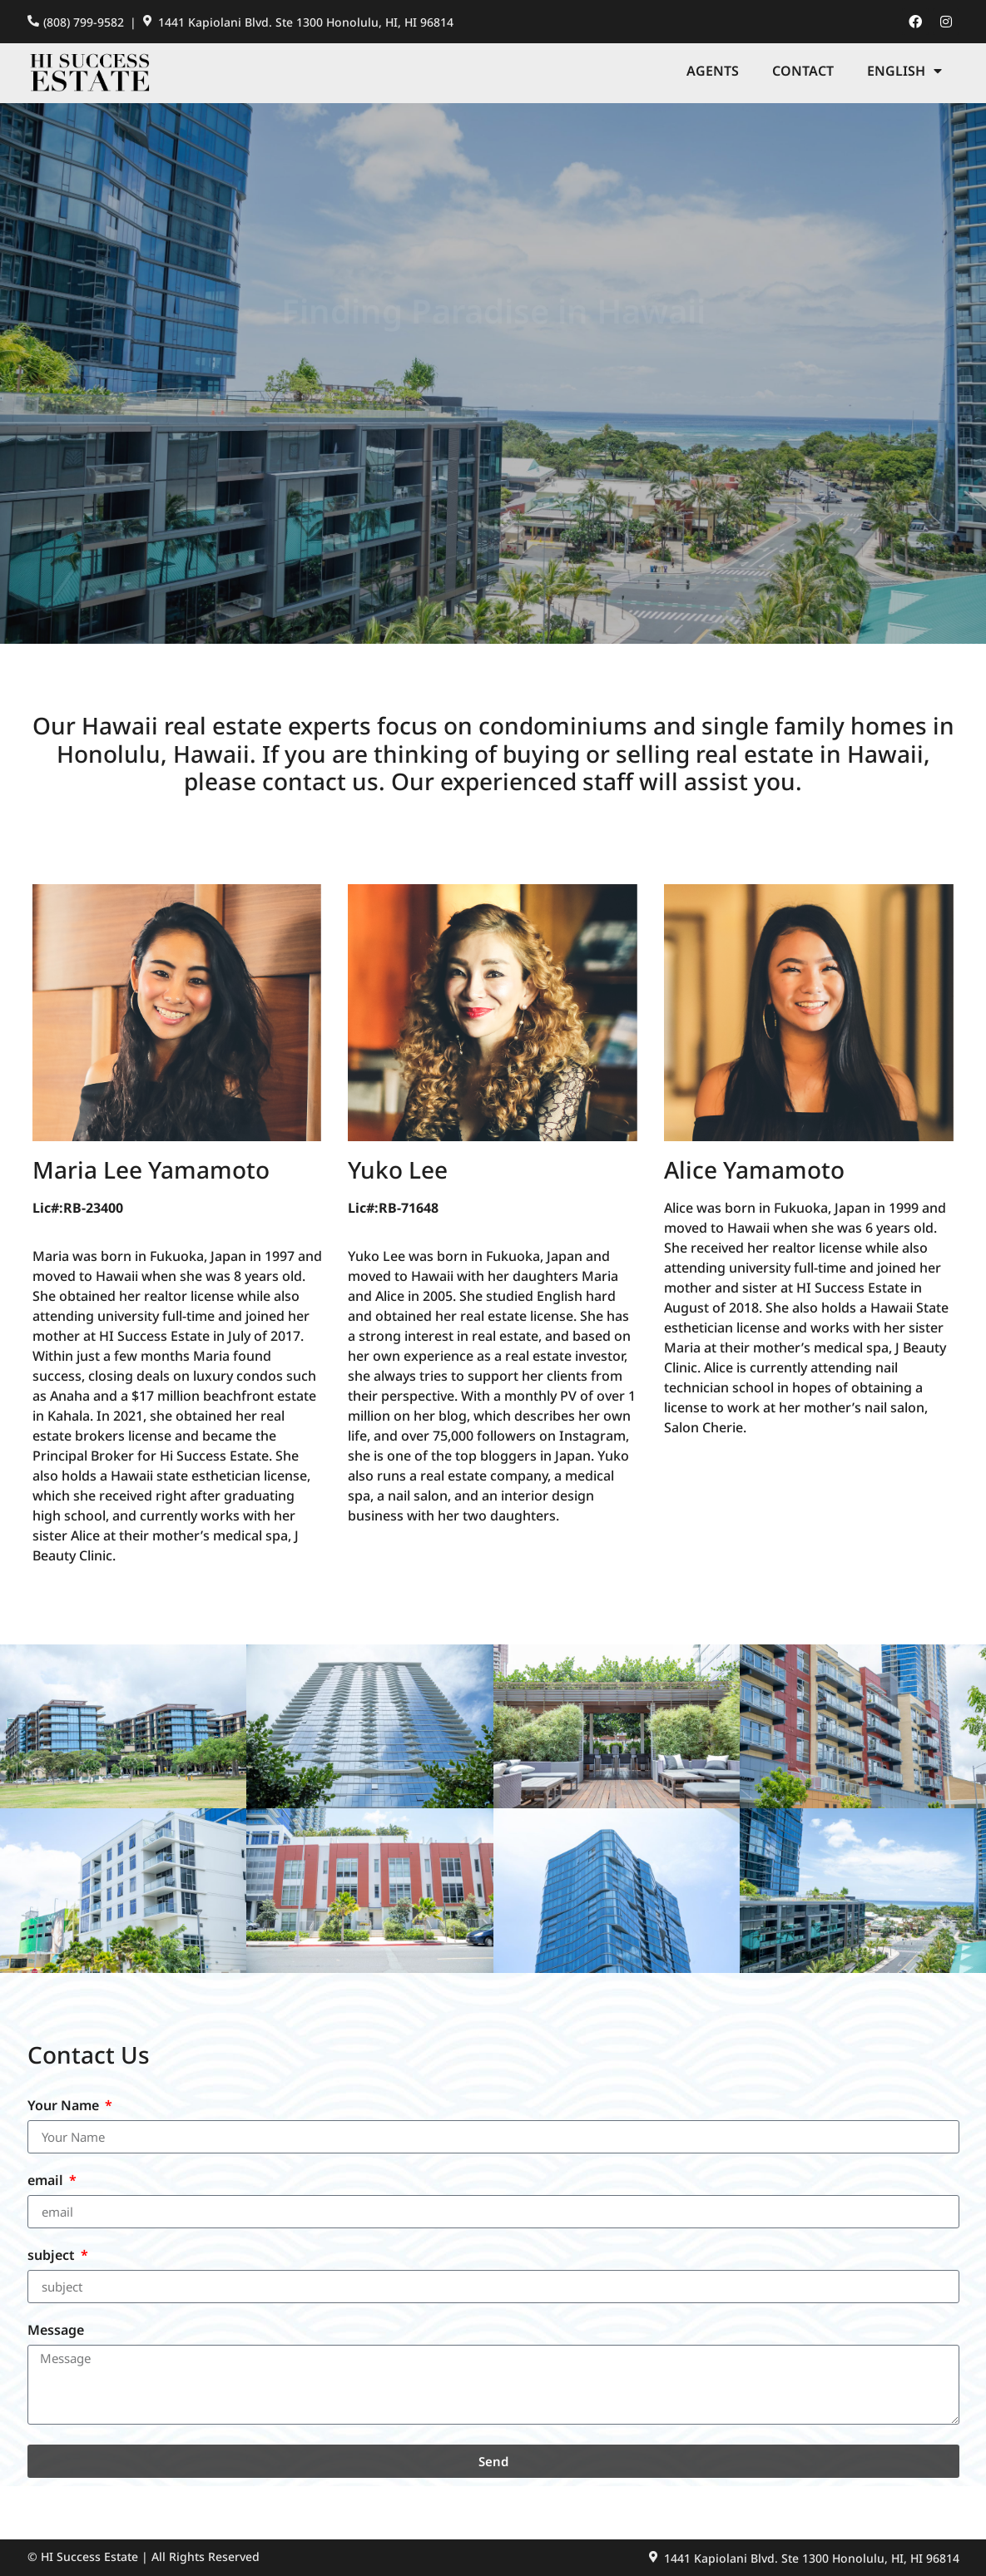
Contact (803, 71)
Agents (712, 71)
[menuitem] (904, 71)
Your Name (64, 2106)
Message (55, 2331)
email (47, 2181)
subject (52, 2256)
